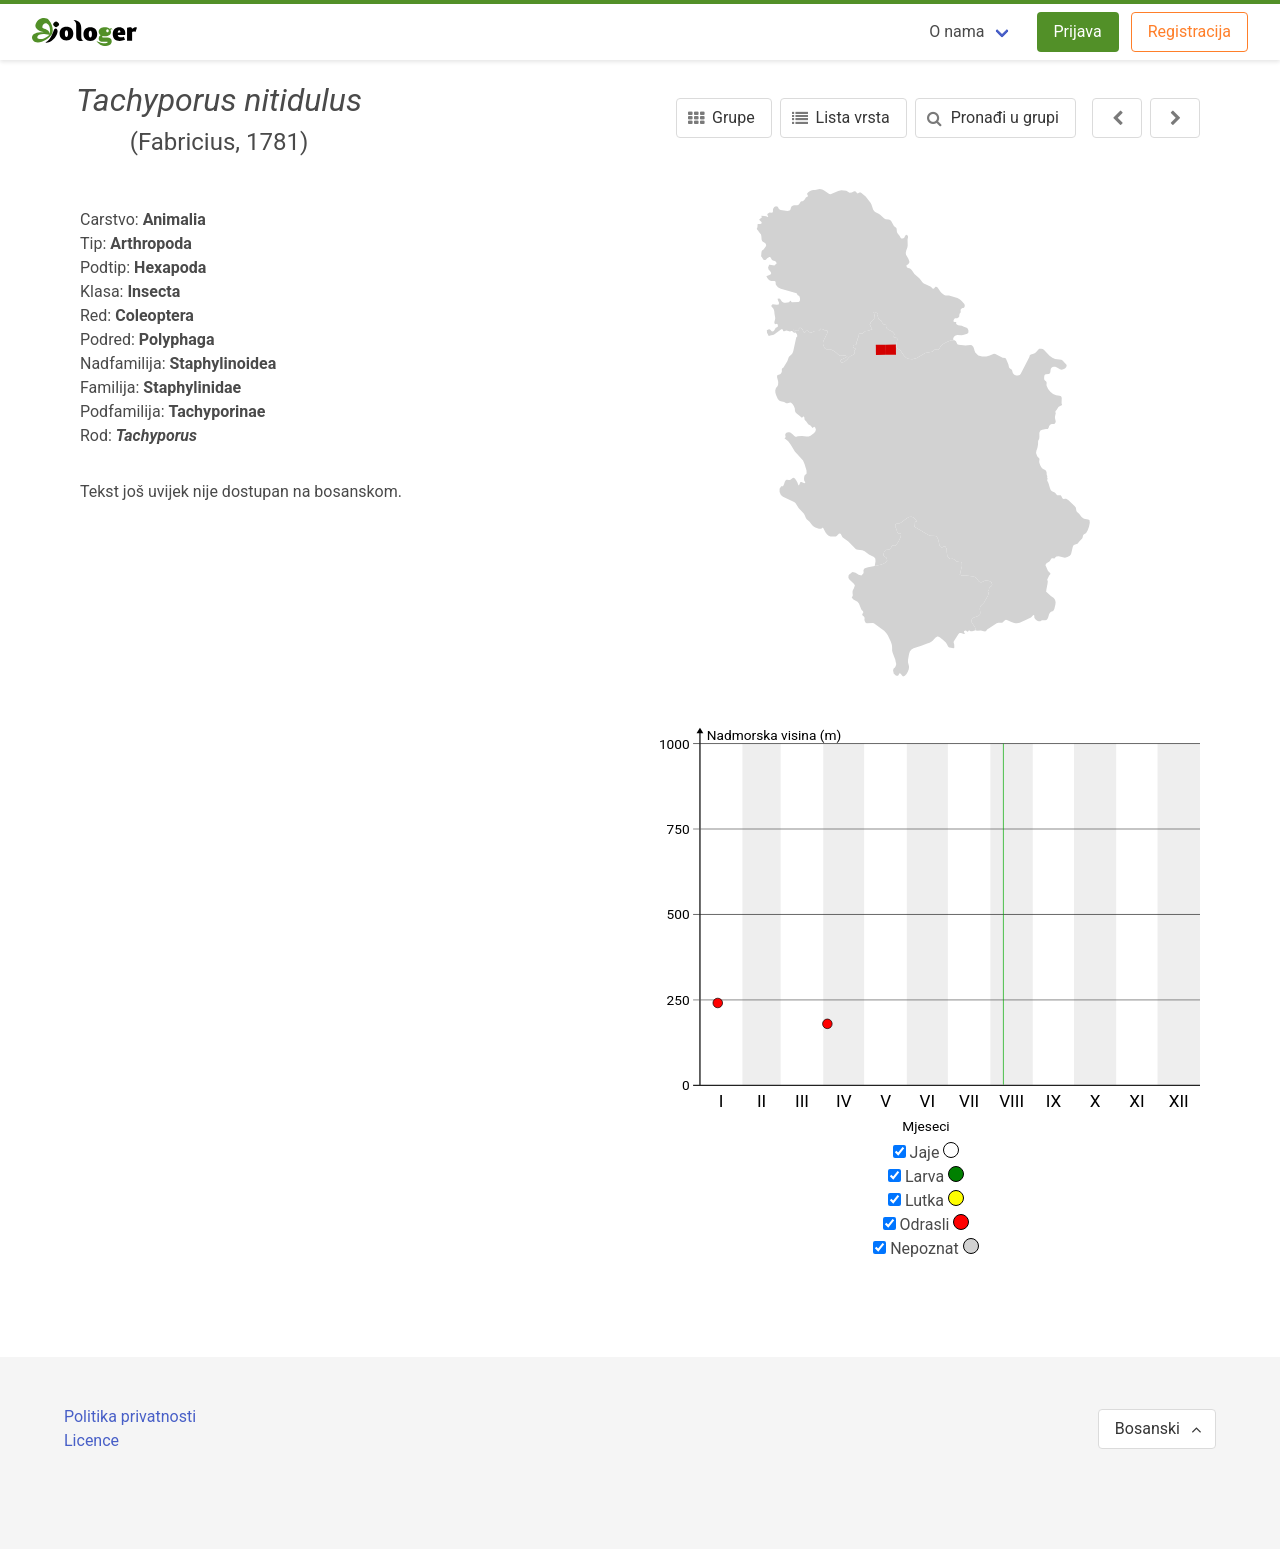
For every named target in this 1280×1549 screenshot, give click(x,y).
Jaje (926, 1152)
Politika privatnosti (130, 1416)
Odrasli (926, 1224)
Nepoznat (926, 1248)
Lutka (926, 1200)
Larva (926, 1176)
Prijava (1078, 31)
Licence (91, 1440)
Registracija (1189, 31)
